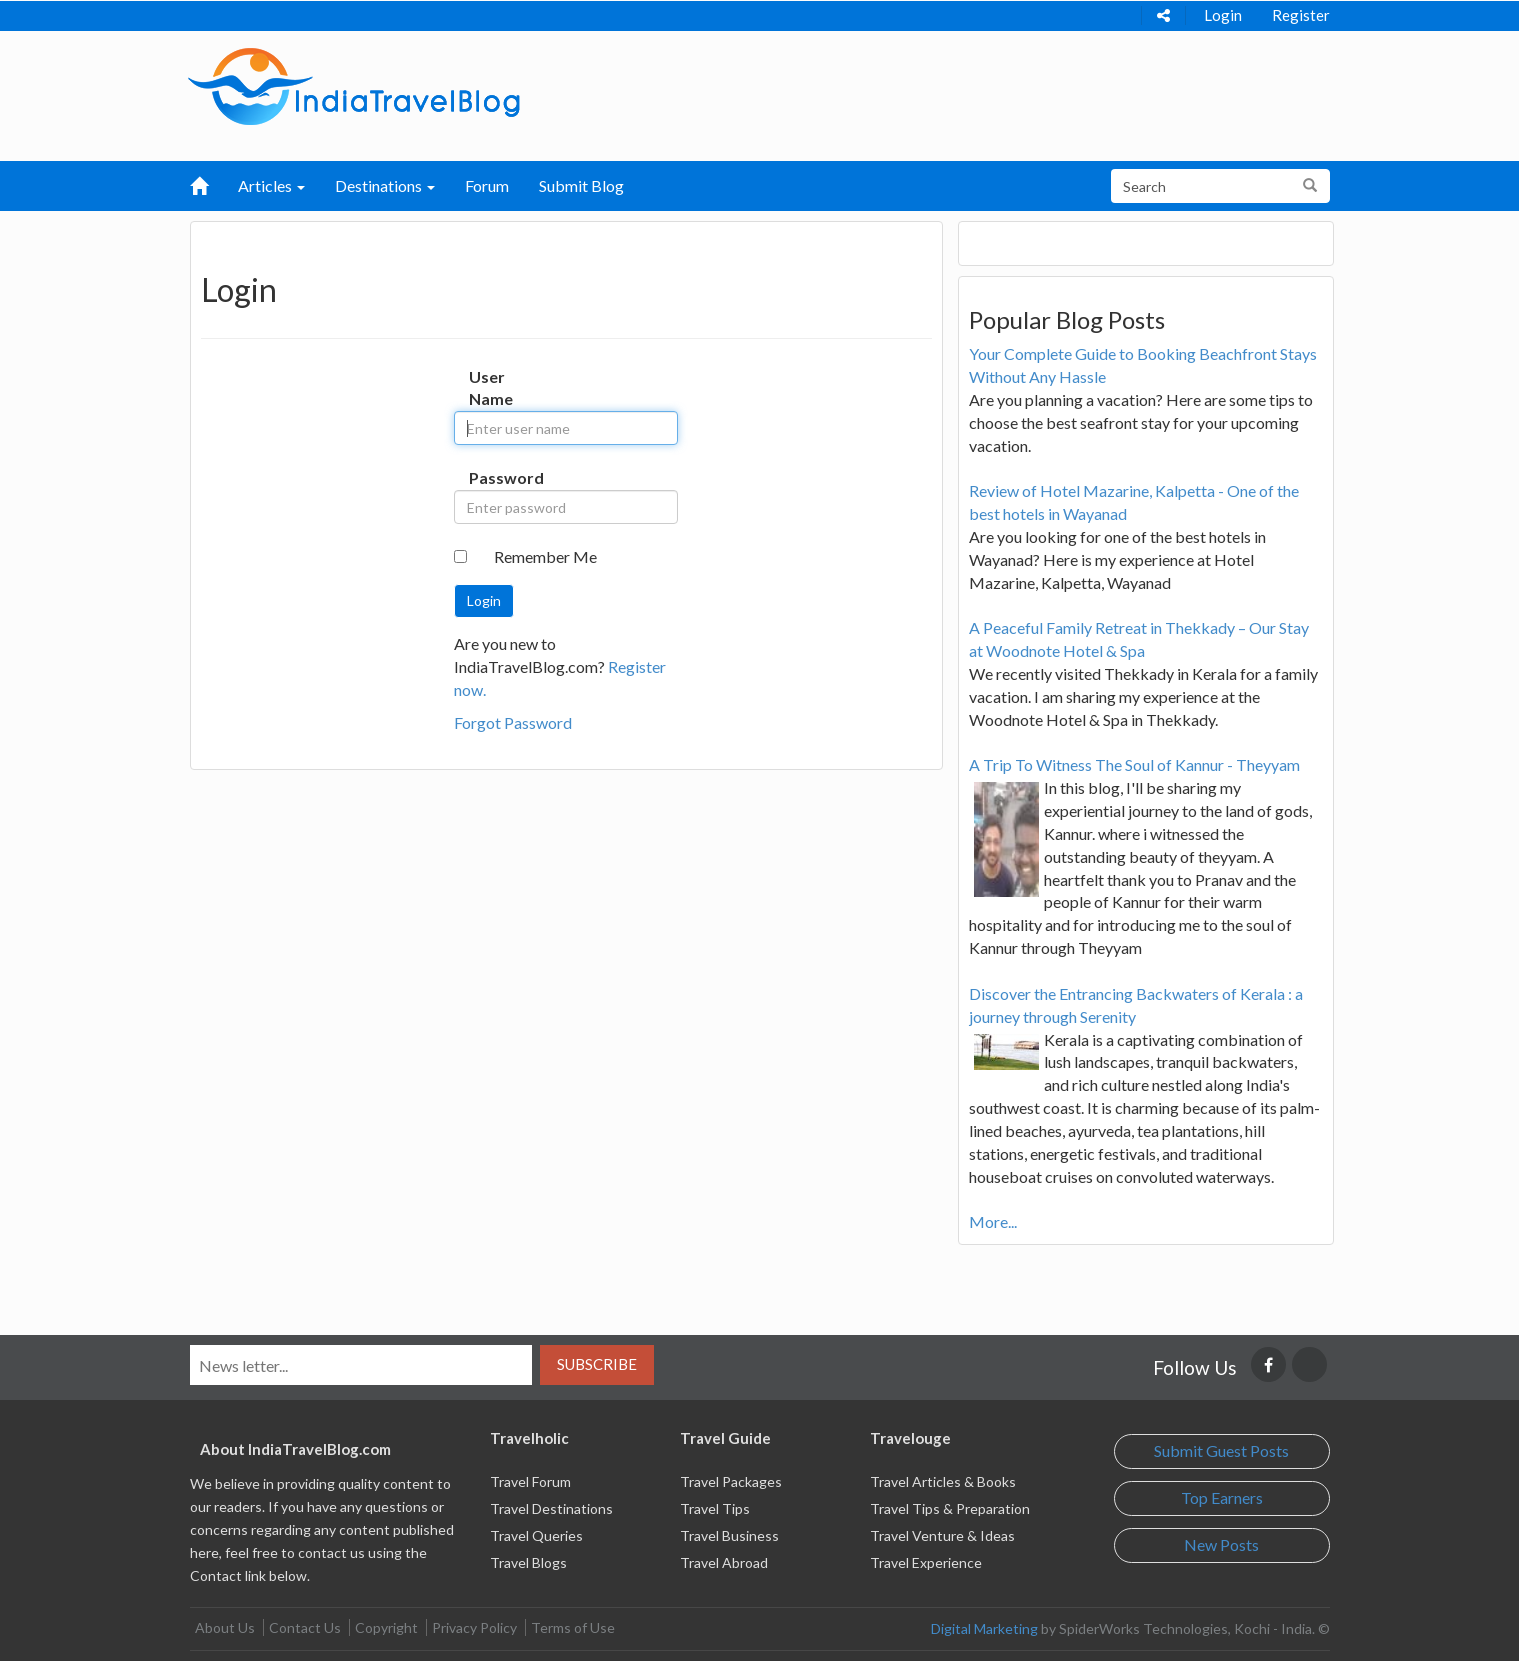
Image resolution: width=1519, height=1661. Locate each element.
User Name (489, 388)
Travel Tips (715, 1508)
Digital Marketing (984, 1628)
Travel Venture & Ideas (942, 1535)
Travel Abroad (724, 1562)
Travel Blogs (528, 1562)
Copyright (386, 1627)
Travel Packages (731, 1481)
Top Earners (1222, 1497)
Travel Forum (530, 1481)
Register (1301, 15)
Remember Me (545, 556)
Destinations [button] (385, 185)
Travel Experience (926, 1562)
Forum (487, 185)
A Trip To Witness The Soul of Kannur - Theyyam (1134, 764)
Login (1223, 15)
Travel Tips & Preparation (950, 1508)
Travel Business (729, 1535)
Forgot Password (513, 722)
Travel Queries (536, 1535)
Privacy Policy (474, 1627)
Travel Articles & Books (943, 1481)
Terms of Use (573, 1627)
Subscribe (597, 1364)
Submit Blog (581, 185)
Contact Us (305, 1627)
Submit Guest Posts (1221, 1450)
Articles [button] (271, 185)
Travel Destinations (551, 1508)
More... (993, 1221)
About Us (225, 1627)
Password (489, 477)
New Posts (1221, 1544)
